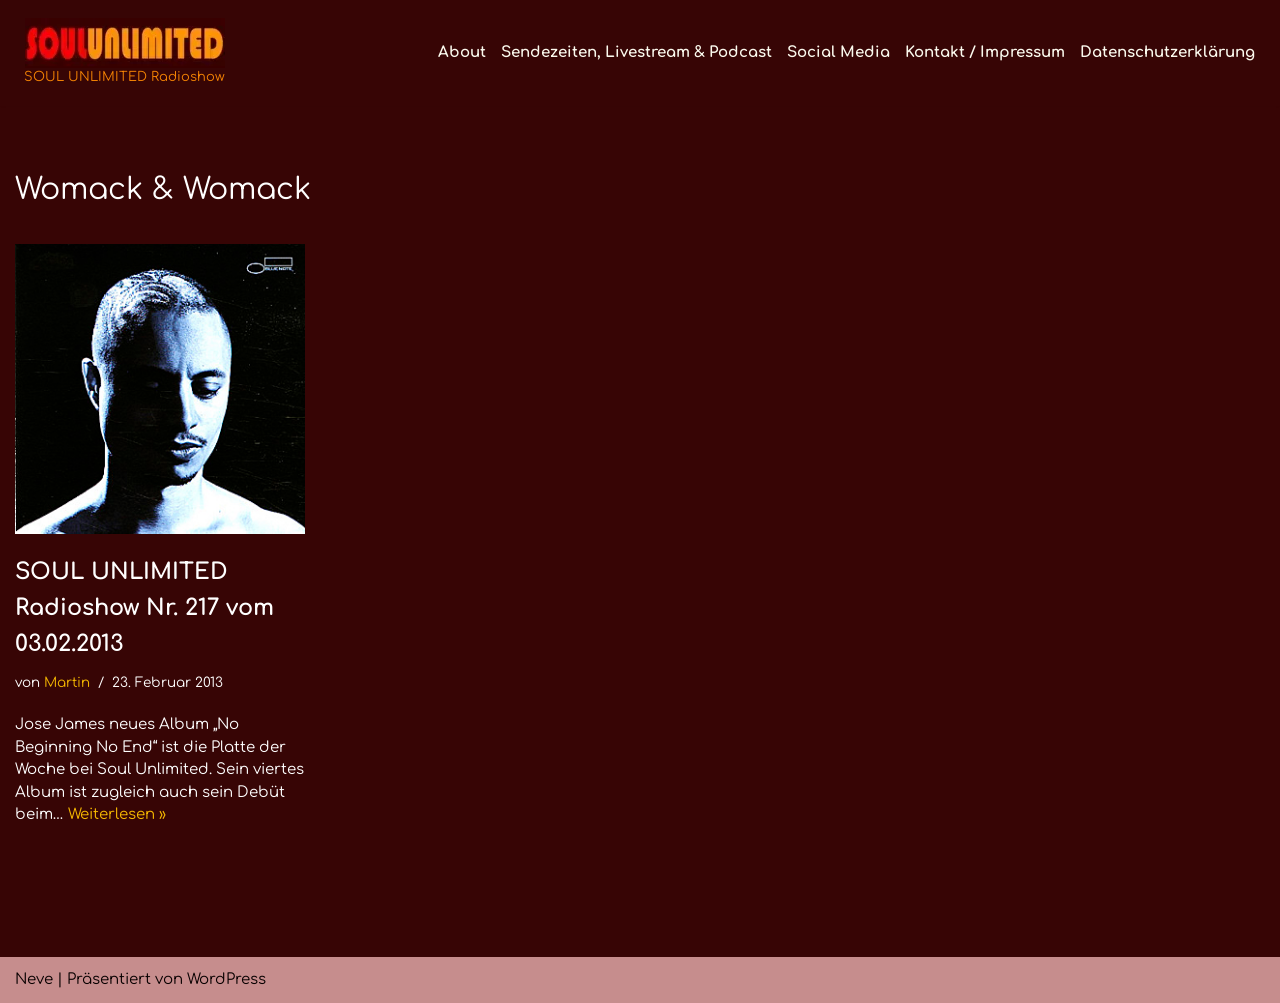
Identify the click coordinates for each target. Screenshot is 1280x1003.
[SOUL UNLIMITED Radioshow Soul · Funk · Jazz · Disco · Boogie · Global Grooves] (124, 53)
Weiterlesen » (117, 814)
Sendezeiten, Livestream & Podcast (636, 52)
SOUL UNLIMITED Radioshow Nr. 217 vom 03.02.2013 (144, 607)
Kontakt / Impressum (985, 52)
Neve (34, 979)
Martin (67, 682)
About (462, 52)
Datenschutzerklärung (1167, 52)
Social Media (838, 52)
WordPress (226, 979)
